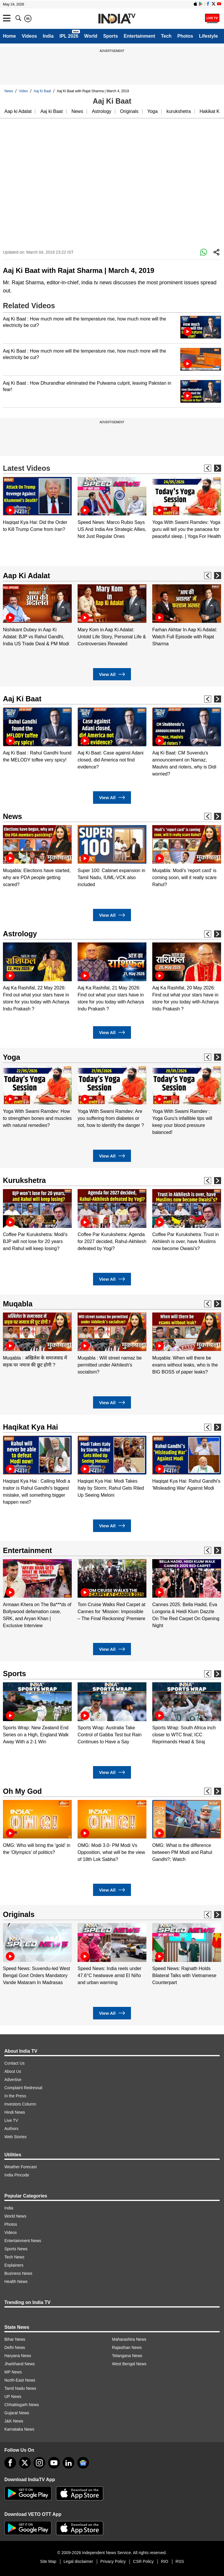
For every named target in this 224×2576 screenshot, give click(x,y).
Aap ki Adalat (18, 111)
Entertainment (139, 36)
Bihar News (14, 2339)
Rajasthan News (127, 2347)
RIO (164, 2561)
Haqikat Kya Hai (30, 1427)
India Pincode (16, 2175)
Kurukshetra (24, 1180)
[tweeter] (25, 2463)
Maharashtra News (129, 2339)
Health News (15, 2281)
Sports (110, 36)
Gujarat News (16, 2413)
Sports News (15, 2248)
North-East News (19, 2380)
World (90, 36)
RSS (180, 2561)
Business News (18, 2273)
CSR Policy (143, 2561)
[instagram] (39, 2463)
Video (23, 91)
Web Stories (15, 2136)
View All (112, 674)
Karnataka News (19, 2429)
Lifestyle (208, 36)
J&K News (13, 2421)
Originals (129, 111)
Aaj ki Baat (51, 111)
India (48, 36)
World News (15, 2216)
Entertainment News (22, 2240)
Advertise (12, 2079)
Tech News (14, 2257)
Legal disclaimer (78, 2561)
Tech (166, 36)
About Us (12, 2071)
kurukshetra (179, 111)
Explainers (13, 2265)
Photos (185, 36)
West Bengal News (129, 2363)
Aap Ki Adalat (26, 575)
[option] (37, 505)
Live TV (11, 2120)
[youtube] (54, 2463)
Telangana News (127, 2355)
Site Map (48, 2561)
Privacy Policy (113, 2561)
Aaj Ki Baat (42, 91)
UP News (12, 2396)
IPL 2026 (69, 36)
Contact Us (14, 2063)
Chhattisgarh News (21, 2404)
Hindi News (14, 2112)
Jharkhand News (19, 2363)
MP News (13, 2372)
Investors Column (20, 2104)
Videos (29, 36)
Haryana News (17, 2355)
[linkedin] (68, 2463)
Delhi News (14, 2347)
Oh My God (22, 1791)
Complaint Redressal (23, 2087)
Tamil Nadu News (20, 2388)
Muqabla (17, 1304)
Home (9, 36)
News (8, 91)
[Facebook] (10, 2463)
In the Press (15, 2096)
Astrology (101, 111)
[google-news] (83, 2463)
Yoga (152, 111)
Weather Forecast (20, 2166)
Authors (11, 2128)
